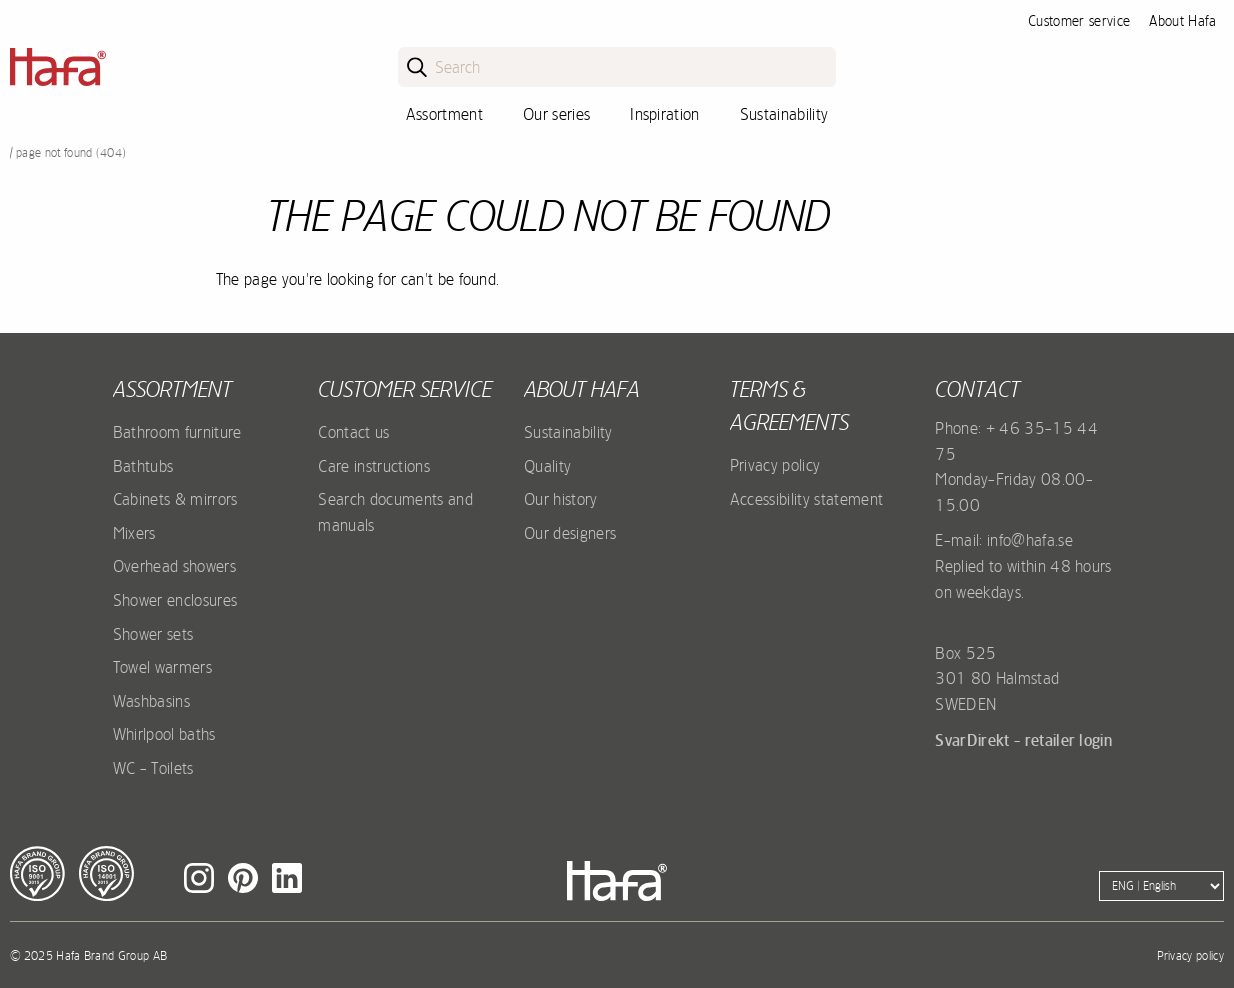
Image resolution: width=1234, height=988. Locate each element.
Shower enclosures (175, 600)
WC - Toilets (153, 768)
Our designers (570, 533)
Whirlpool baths (164, 734)
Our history (561, 499)
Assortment (444, 114)
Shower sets (153, 634)
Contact (977, 389)
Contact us (353, 432)
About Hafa (1182, 21)
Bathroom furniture (177, 432)
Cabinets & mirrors (175, 499)
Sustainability (784, 114)
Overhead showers (174, 566)
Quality (547, 466)
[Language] (1161, 886)
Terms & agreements (789, 405)
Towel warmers (162, 667)
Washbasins (151, 701)
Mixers (134, 533)
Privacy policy (775, 465)
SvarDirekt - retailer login (1023, 740)
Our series (556, 114)
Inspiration (665, 114)
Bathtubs (143, 466)
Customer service (1079, 21)
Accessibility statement (806, 499)
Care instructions (373, 466)
